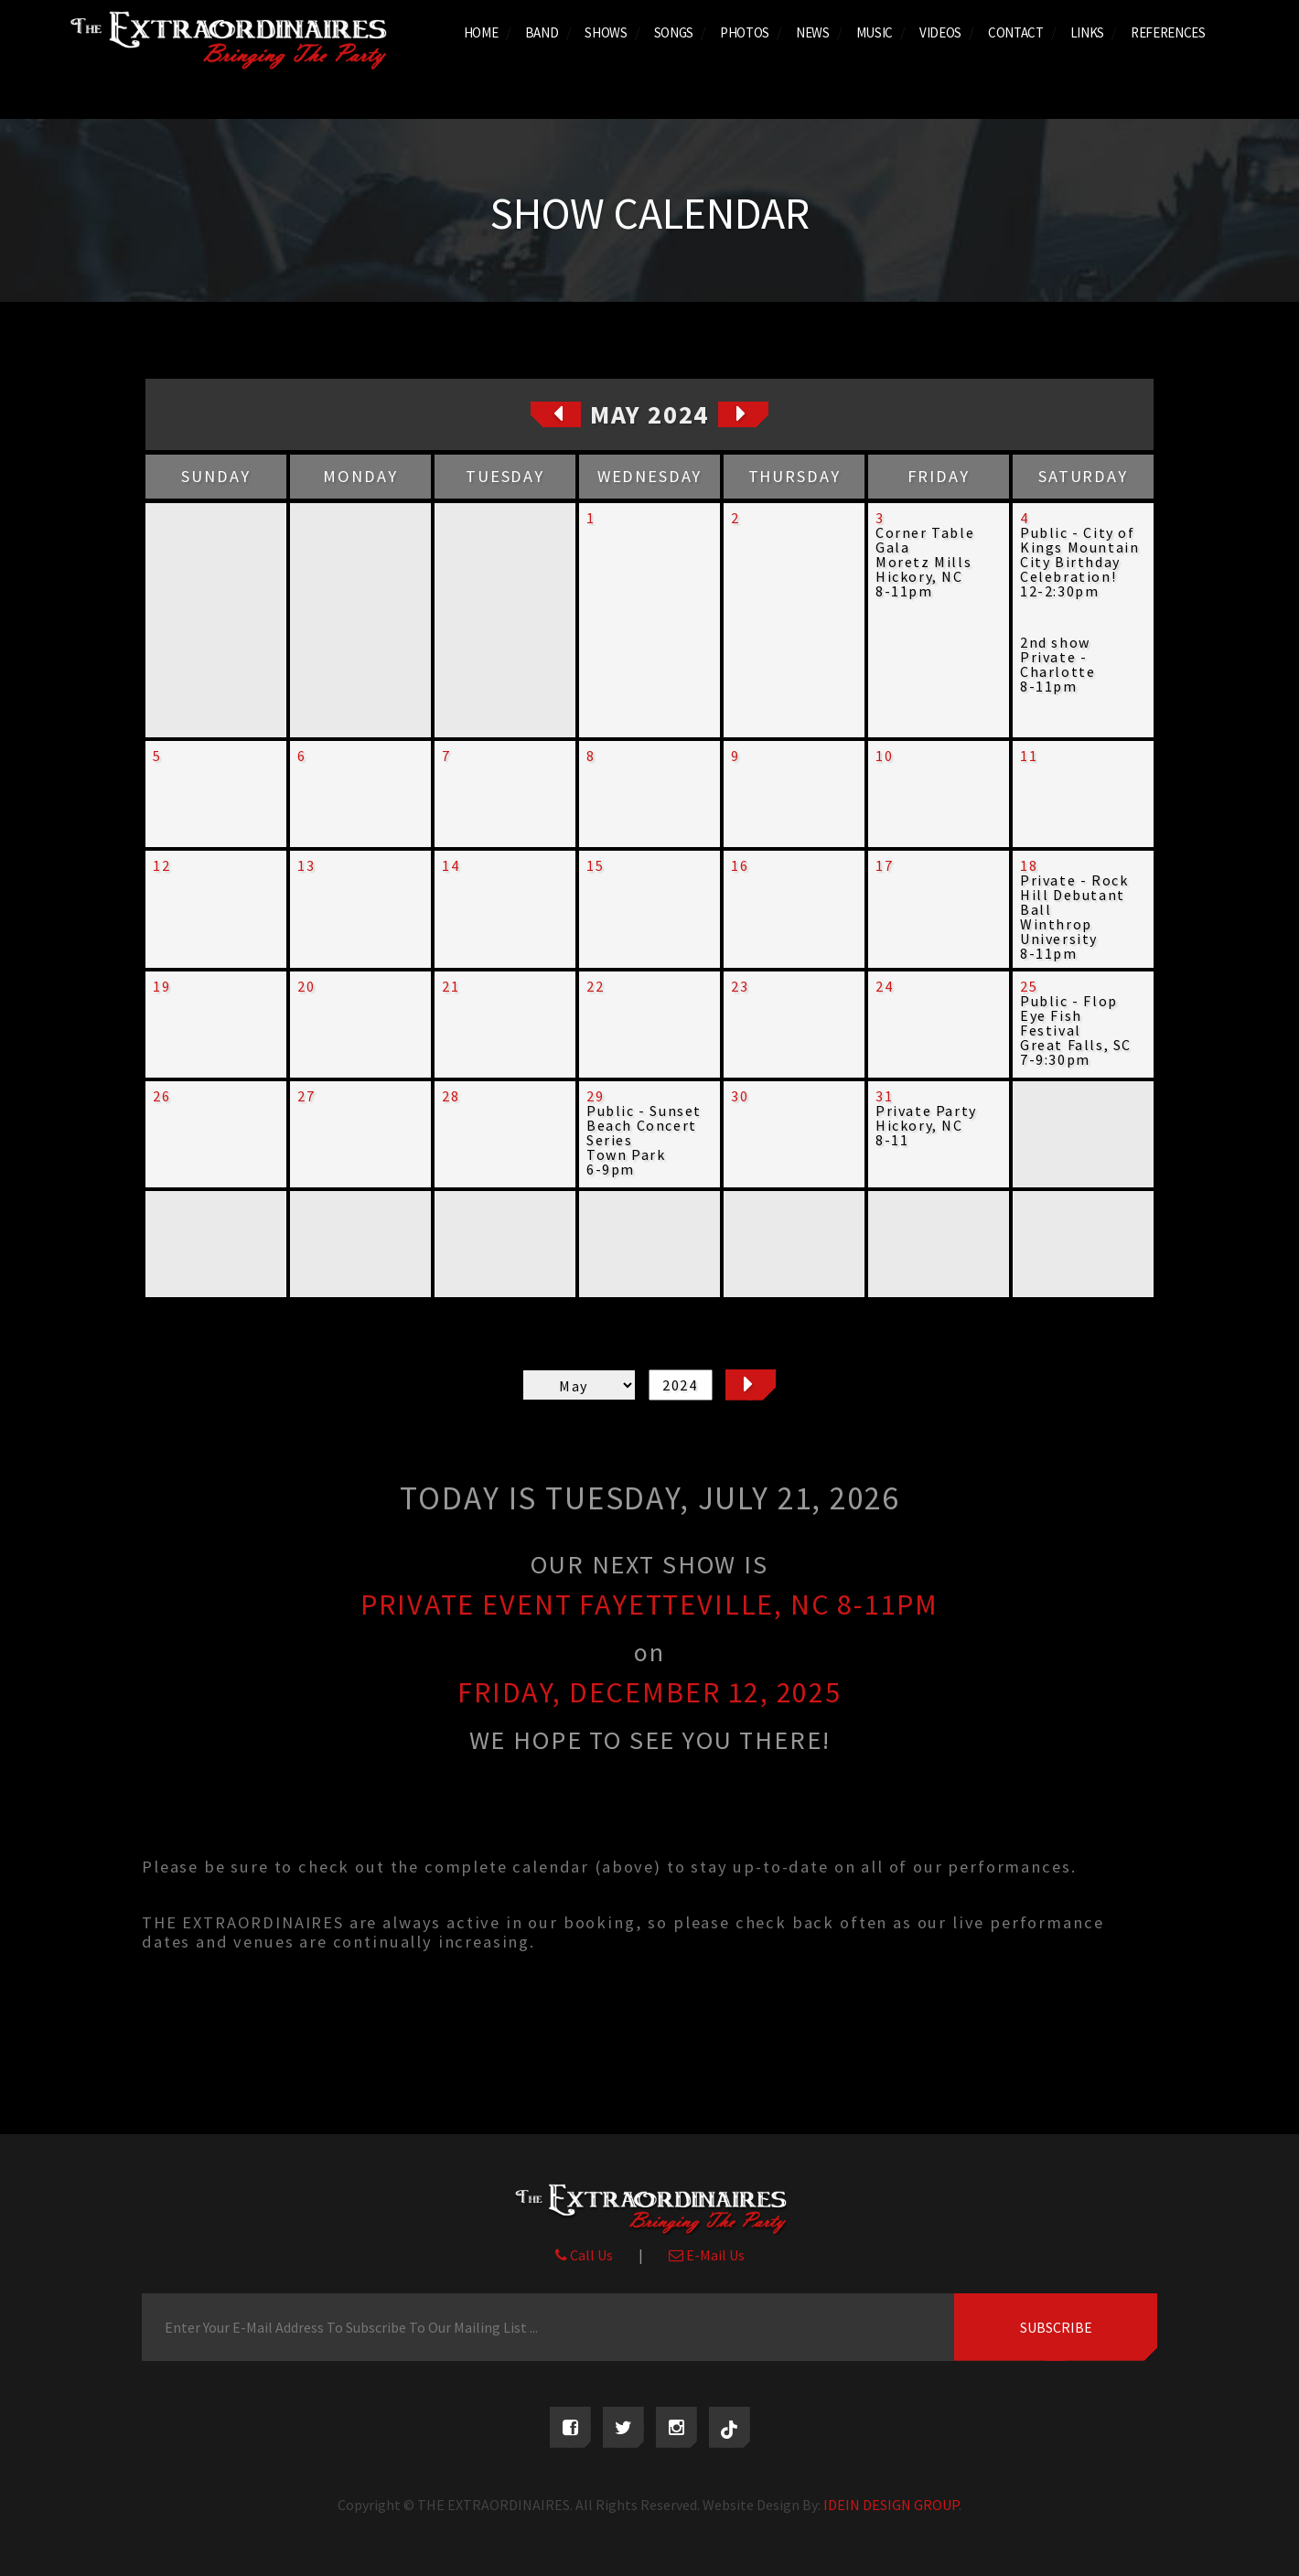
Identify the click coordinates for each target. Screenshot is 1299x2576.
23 (739, 986)
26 (161, 1096)
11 (1028, 755)
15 (595, 865)
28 (450, 1096)
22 (595, 986)
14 (450, 865)
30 (739, 1096)
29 (595, 1096)
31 (884, 1096)
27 (306, 1096)
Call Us (584, 2255)
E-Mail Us (707, 2255)
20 (306, 986)
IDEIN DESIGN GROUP (891, 2505)
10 (884, 755)
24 (884, 986)
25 (1028, 986)
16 (739, 865)
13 (306, 865)
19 (161, 986)
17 (884, 865)
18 (1028, 865)
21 (450, 986)
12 (161, 865)
